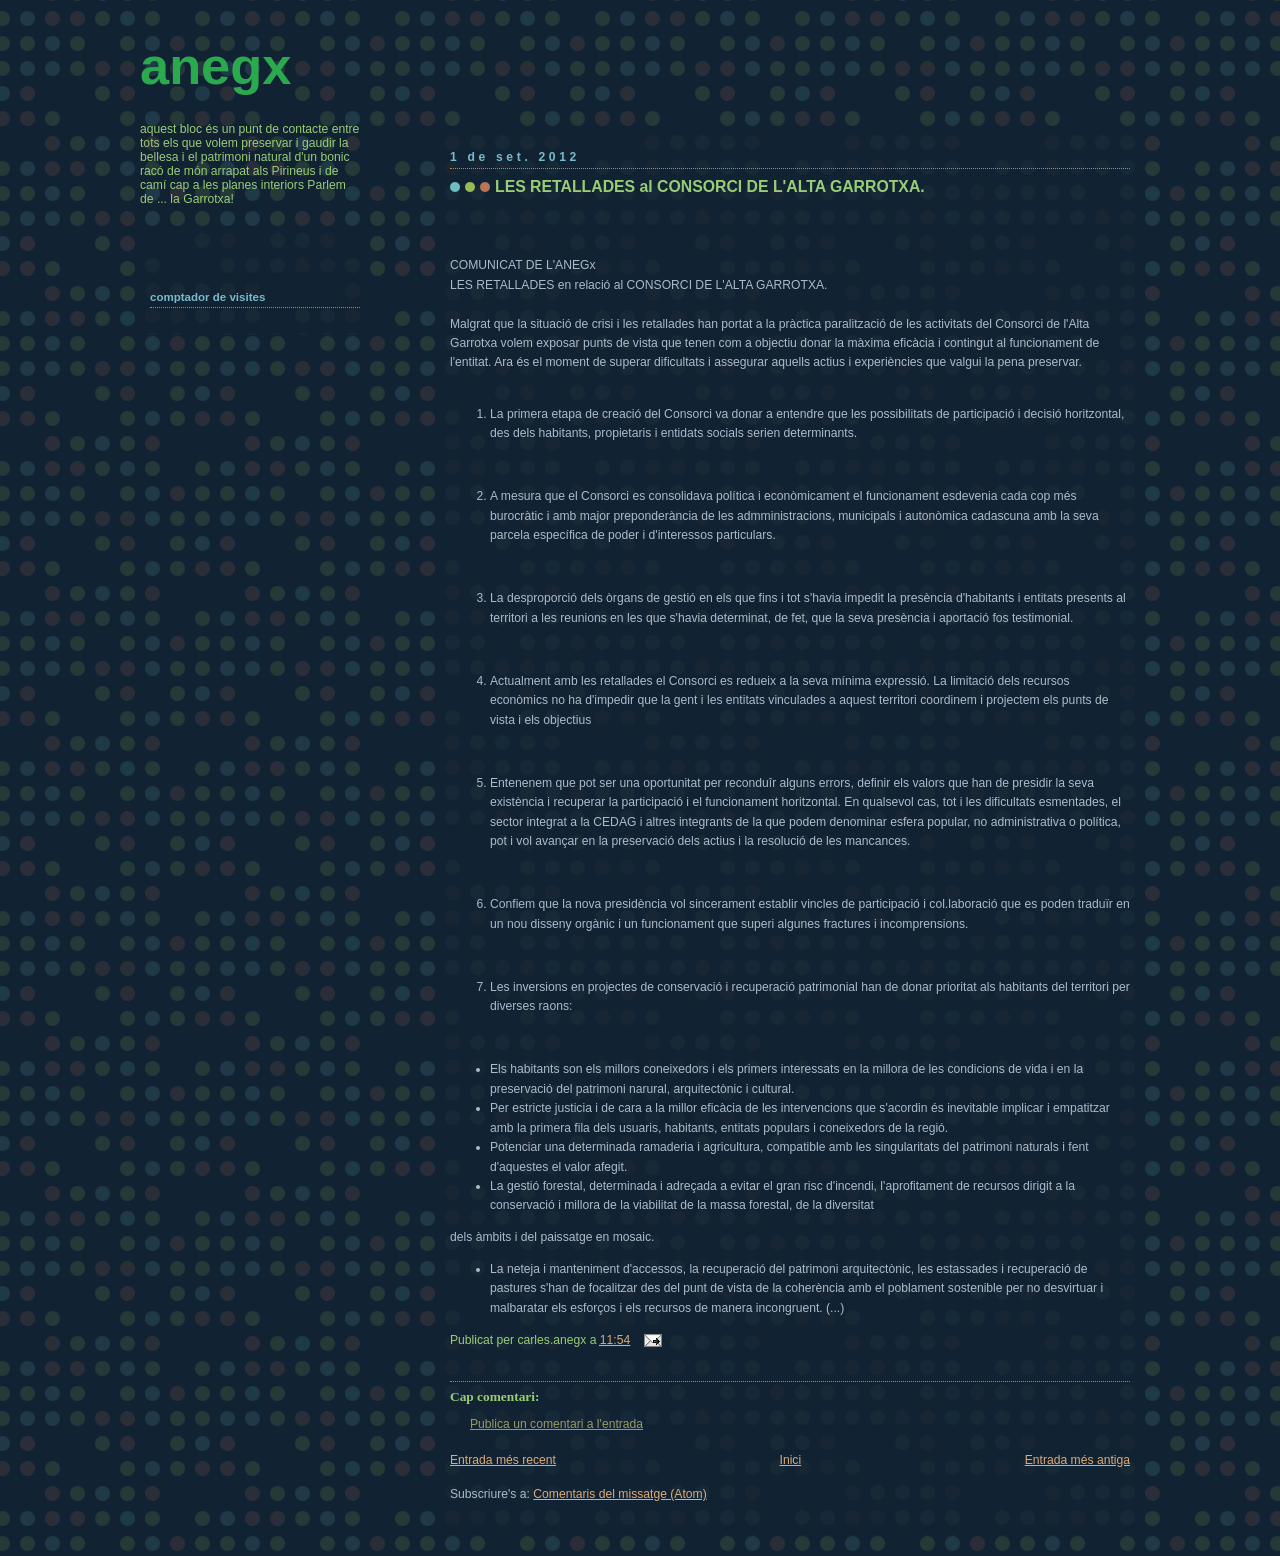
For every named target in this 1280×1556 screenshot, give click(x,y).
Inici (791, 1460)
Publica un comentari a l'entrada (556, 1424)
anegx (215, 66)
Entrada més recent (503, 1460)
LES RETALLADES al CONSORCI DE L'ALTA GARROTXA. (710, 186)
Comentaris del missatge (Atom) (619, 1494)
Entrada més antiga (1077, 1460)
